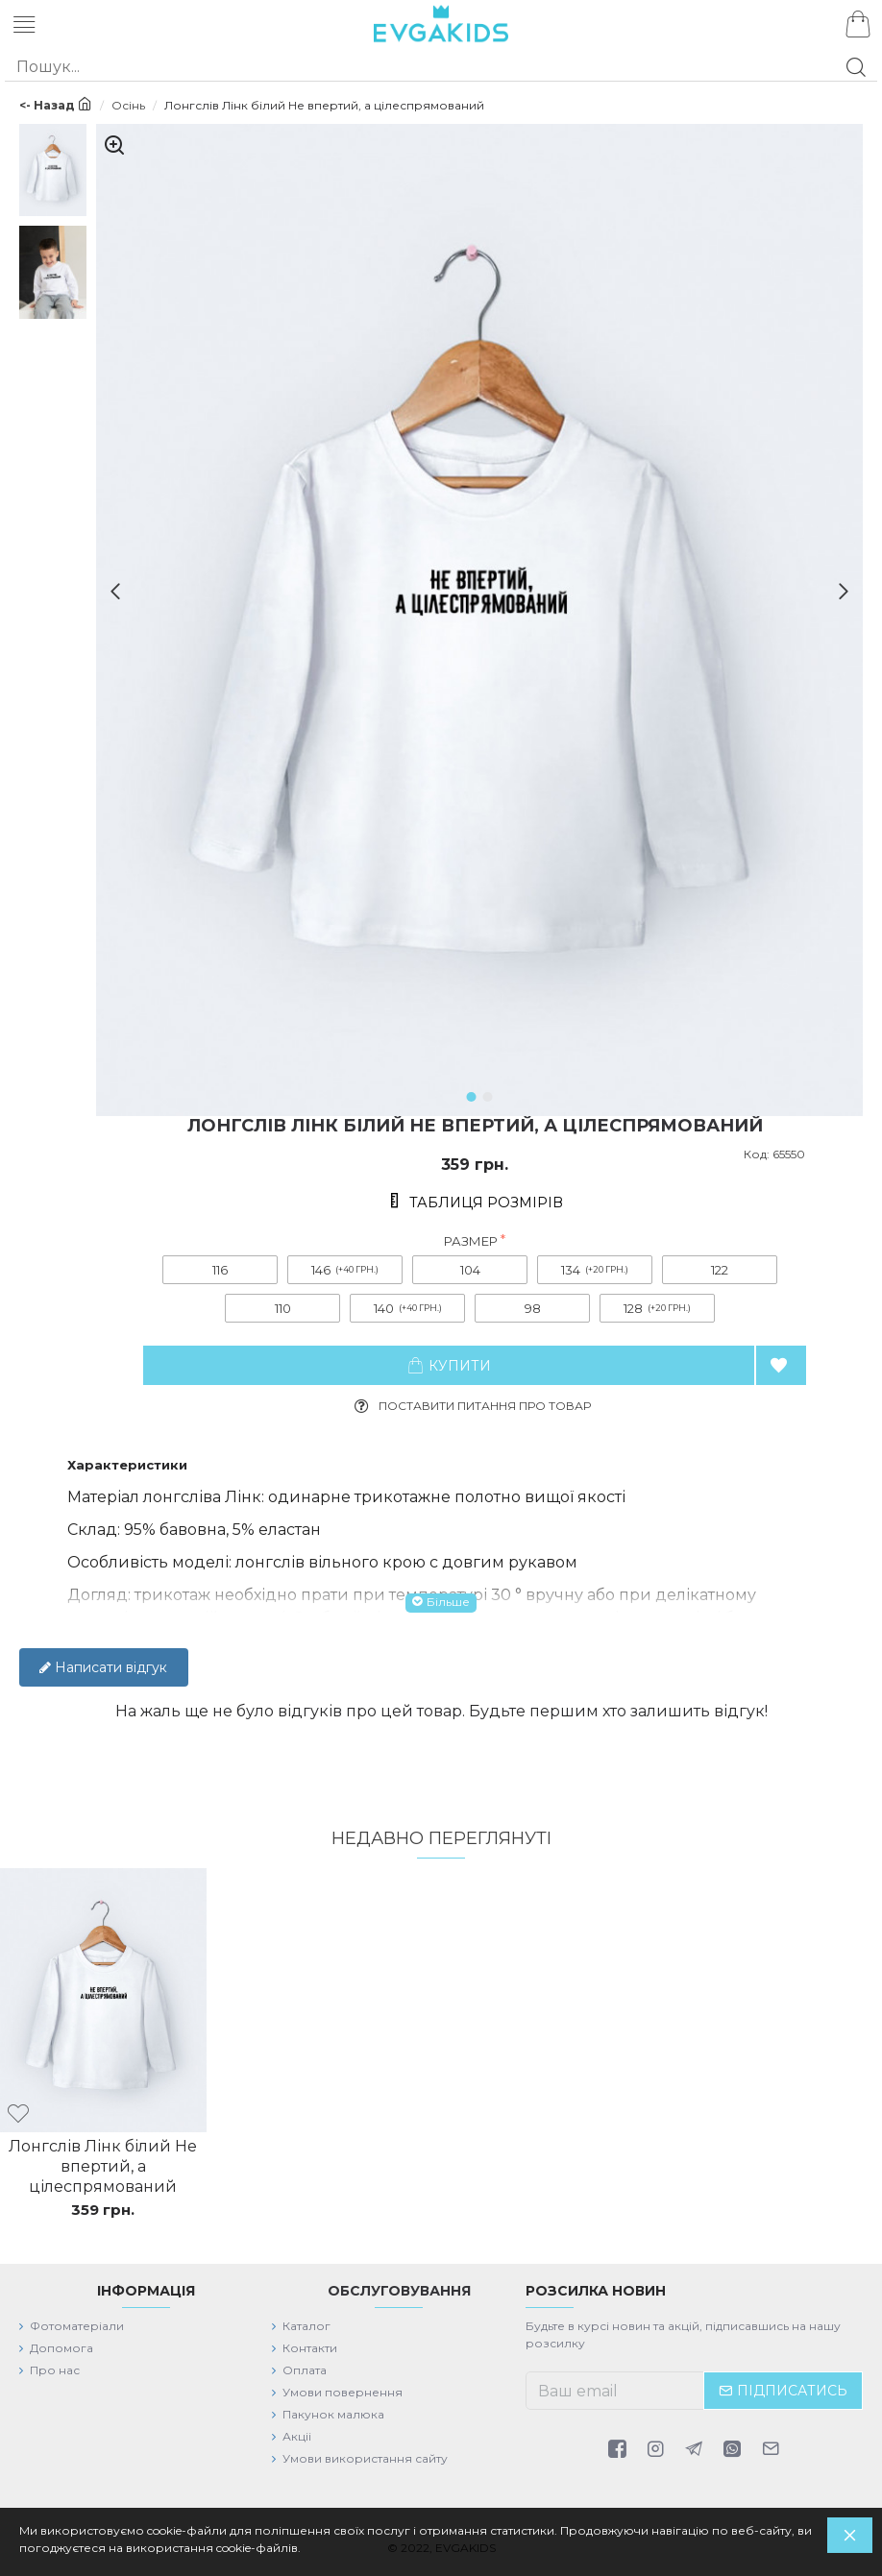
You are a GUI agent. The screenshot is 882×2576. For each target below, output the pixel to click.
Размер (471, 1241)
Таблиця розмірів (486, 1202)
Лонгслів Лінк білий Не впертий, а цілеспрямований (103, 2166)
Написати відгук (103, 1667)
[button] (108, 591)
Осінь (128, 105)
